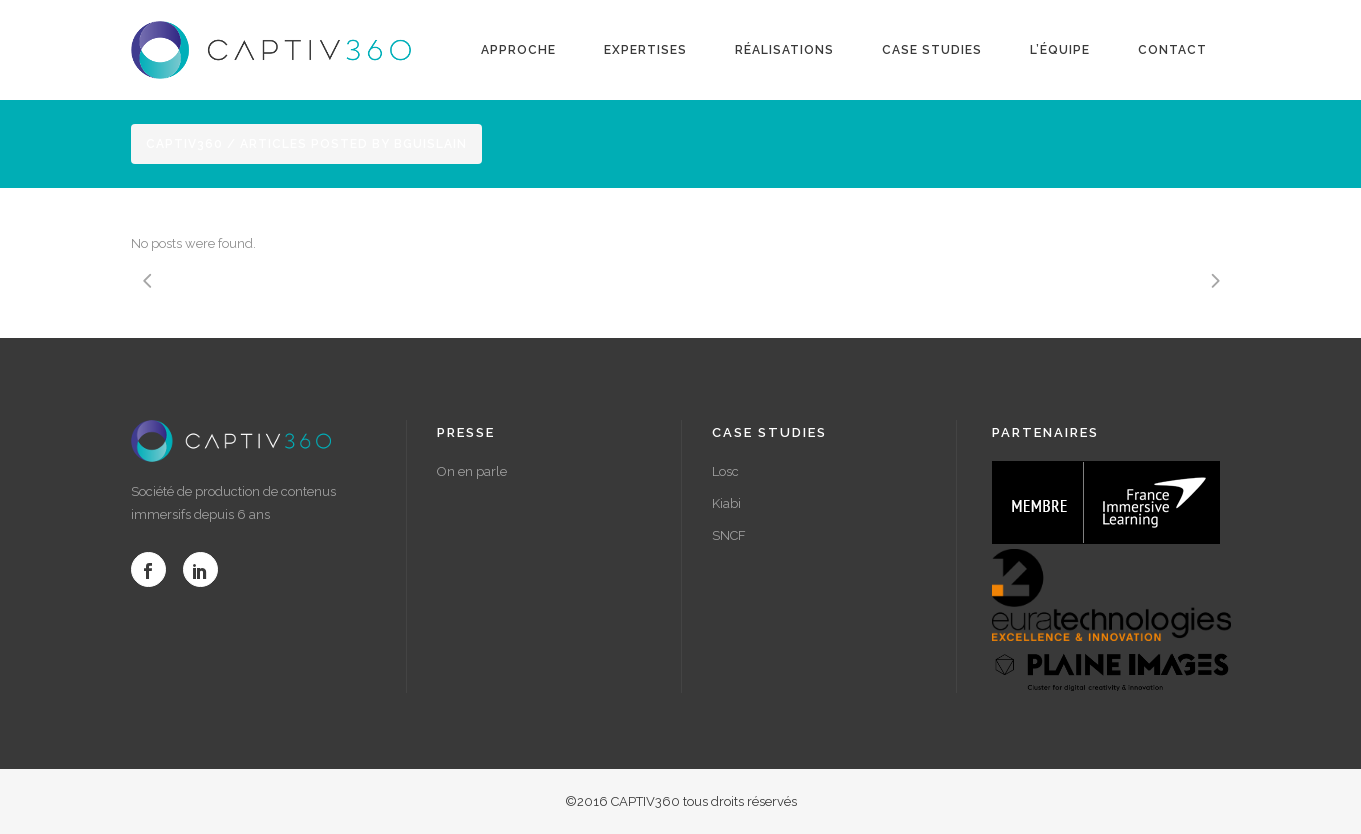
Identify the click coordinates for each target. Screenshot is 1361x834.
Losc (725, 471)
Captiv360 (184, 144)
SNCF (729, 535)
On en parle (472, 471)
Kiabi (726, 503)
